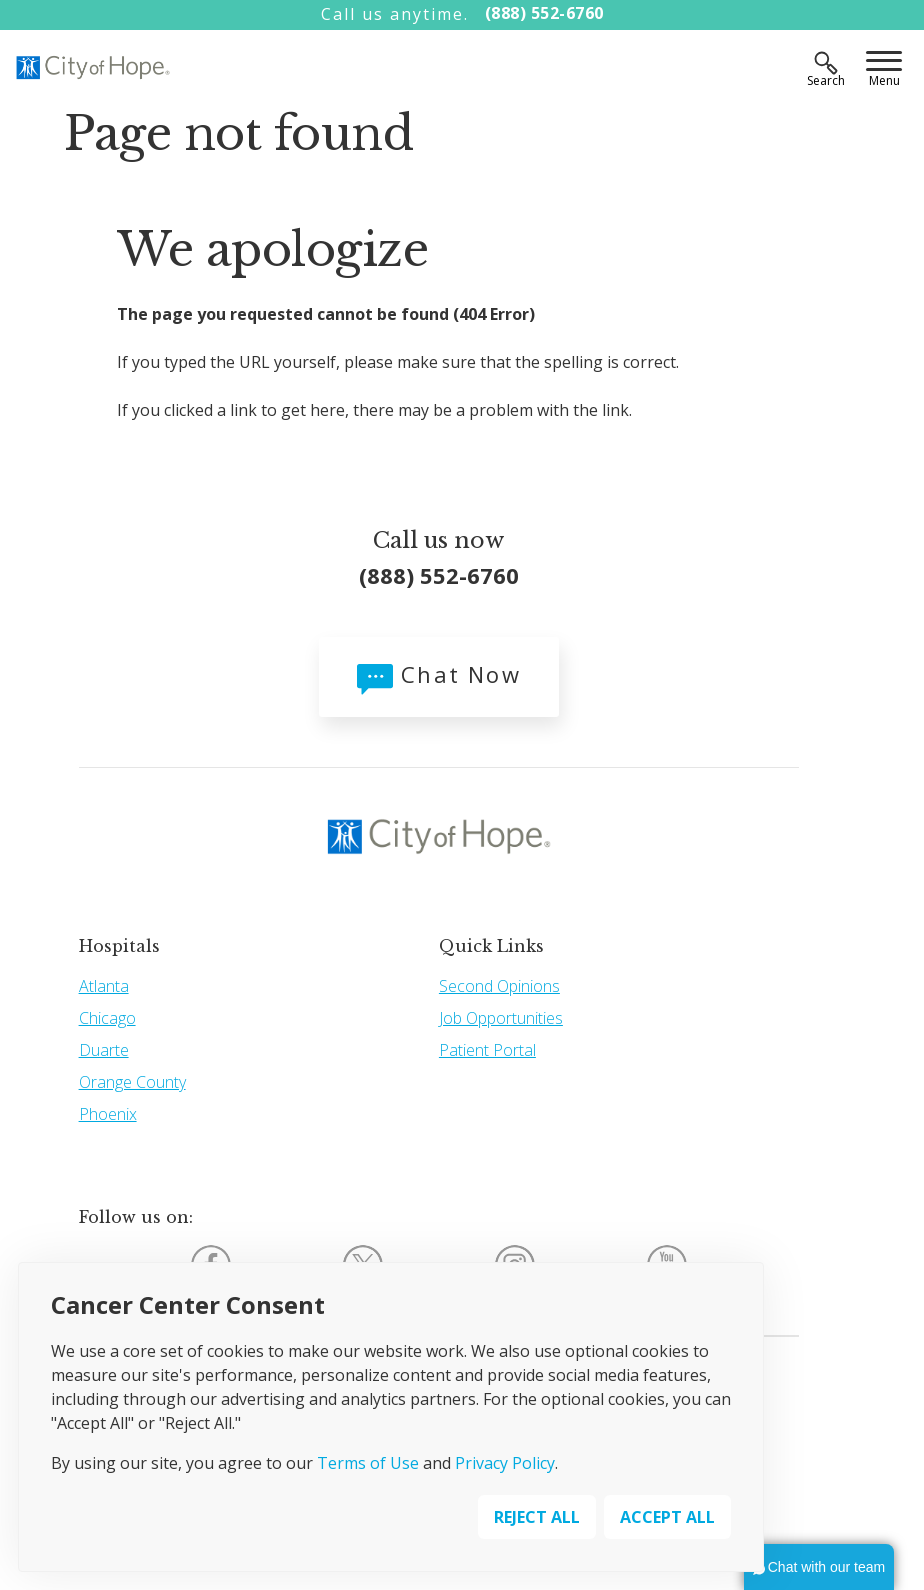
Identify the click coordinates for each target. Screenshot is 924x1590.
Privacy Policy (505, 1463)
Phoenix (108, 1114)
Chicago (107, 1018)
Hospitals (119, 946)
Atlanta (104, 986)
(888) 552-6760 (544, 13)
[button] (819, 1567)
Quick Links (491, 946)
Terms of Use (368, 1463)
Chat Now (439, 674)
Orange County (132, 1082)
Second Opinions (499, 986)
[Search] (826, 63)
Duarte (104, 1050)
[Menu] (884, 63)
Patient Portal (487, 1050)
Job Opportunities (501, 1018)
